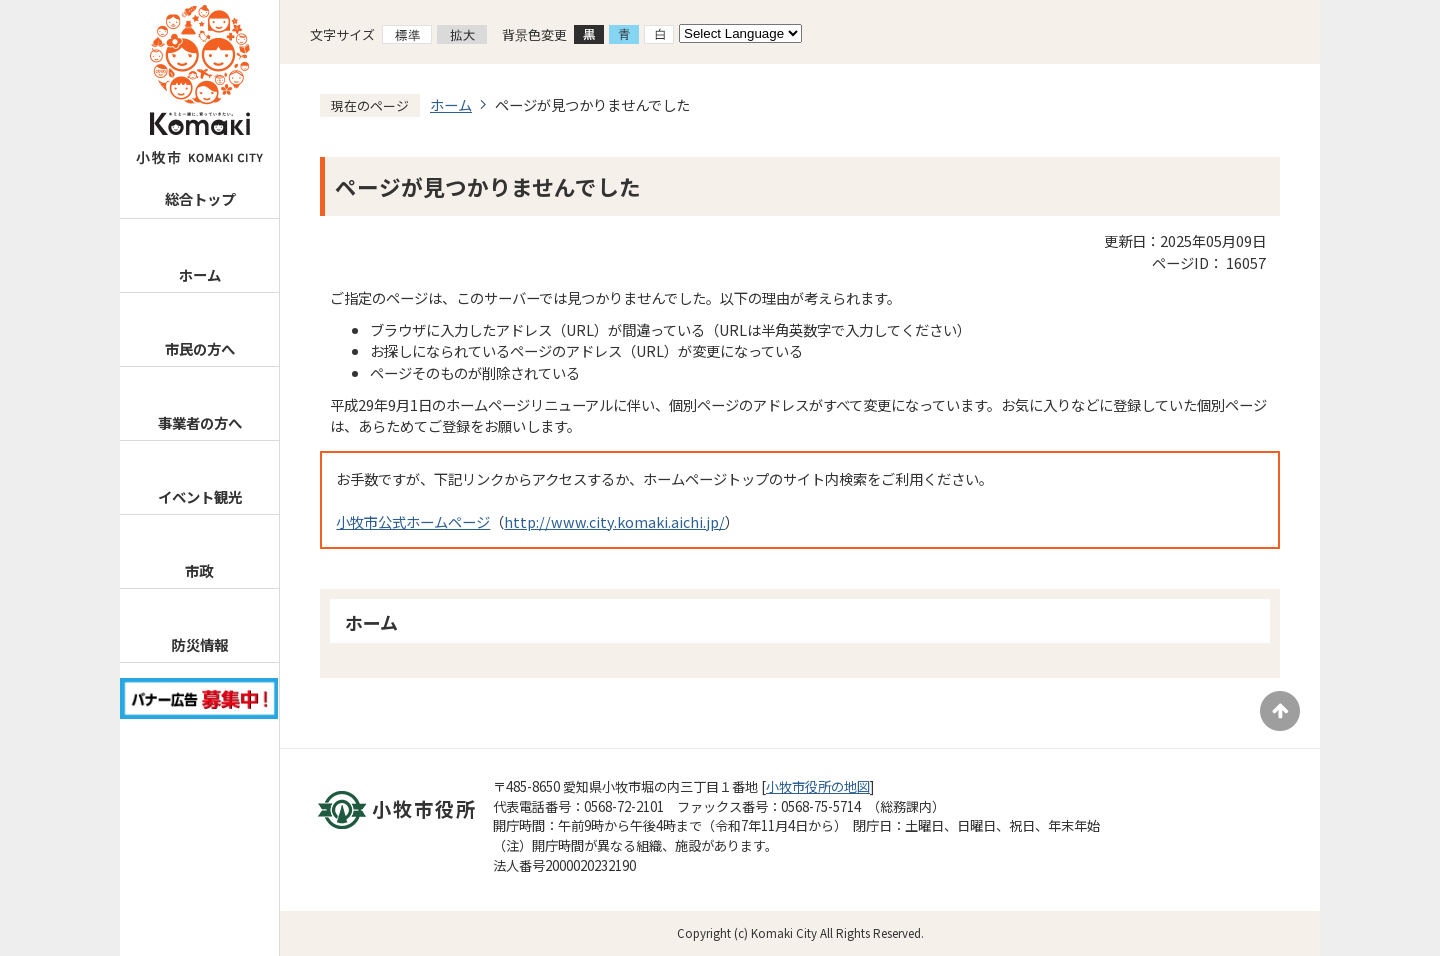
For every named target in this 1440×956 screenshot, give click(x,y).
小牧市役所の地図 (818, 786)
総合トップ (200, 198)
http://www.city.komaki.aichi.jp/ (614, 521)
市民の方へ (200, 348)
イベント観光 (200, 496)
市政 (199, 570)
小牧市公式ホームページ (413, 521)
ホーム (200, 274)
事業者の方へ (200, 422)
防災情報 (199, 644)
